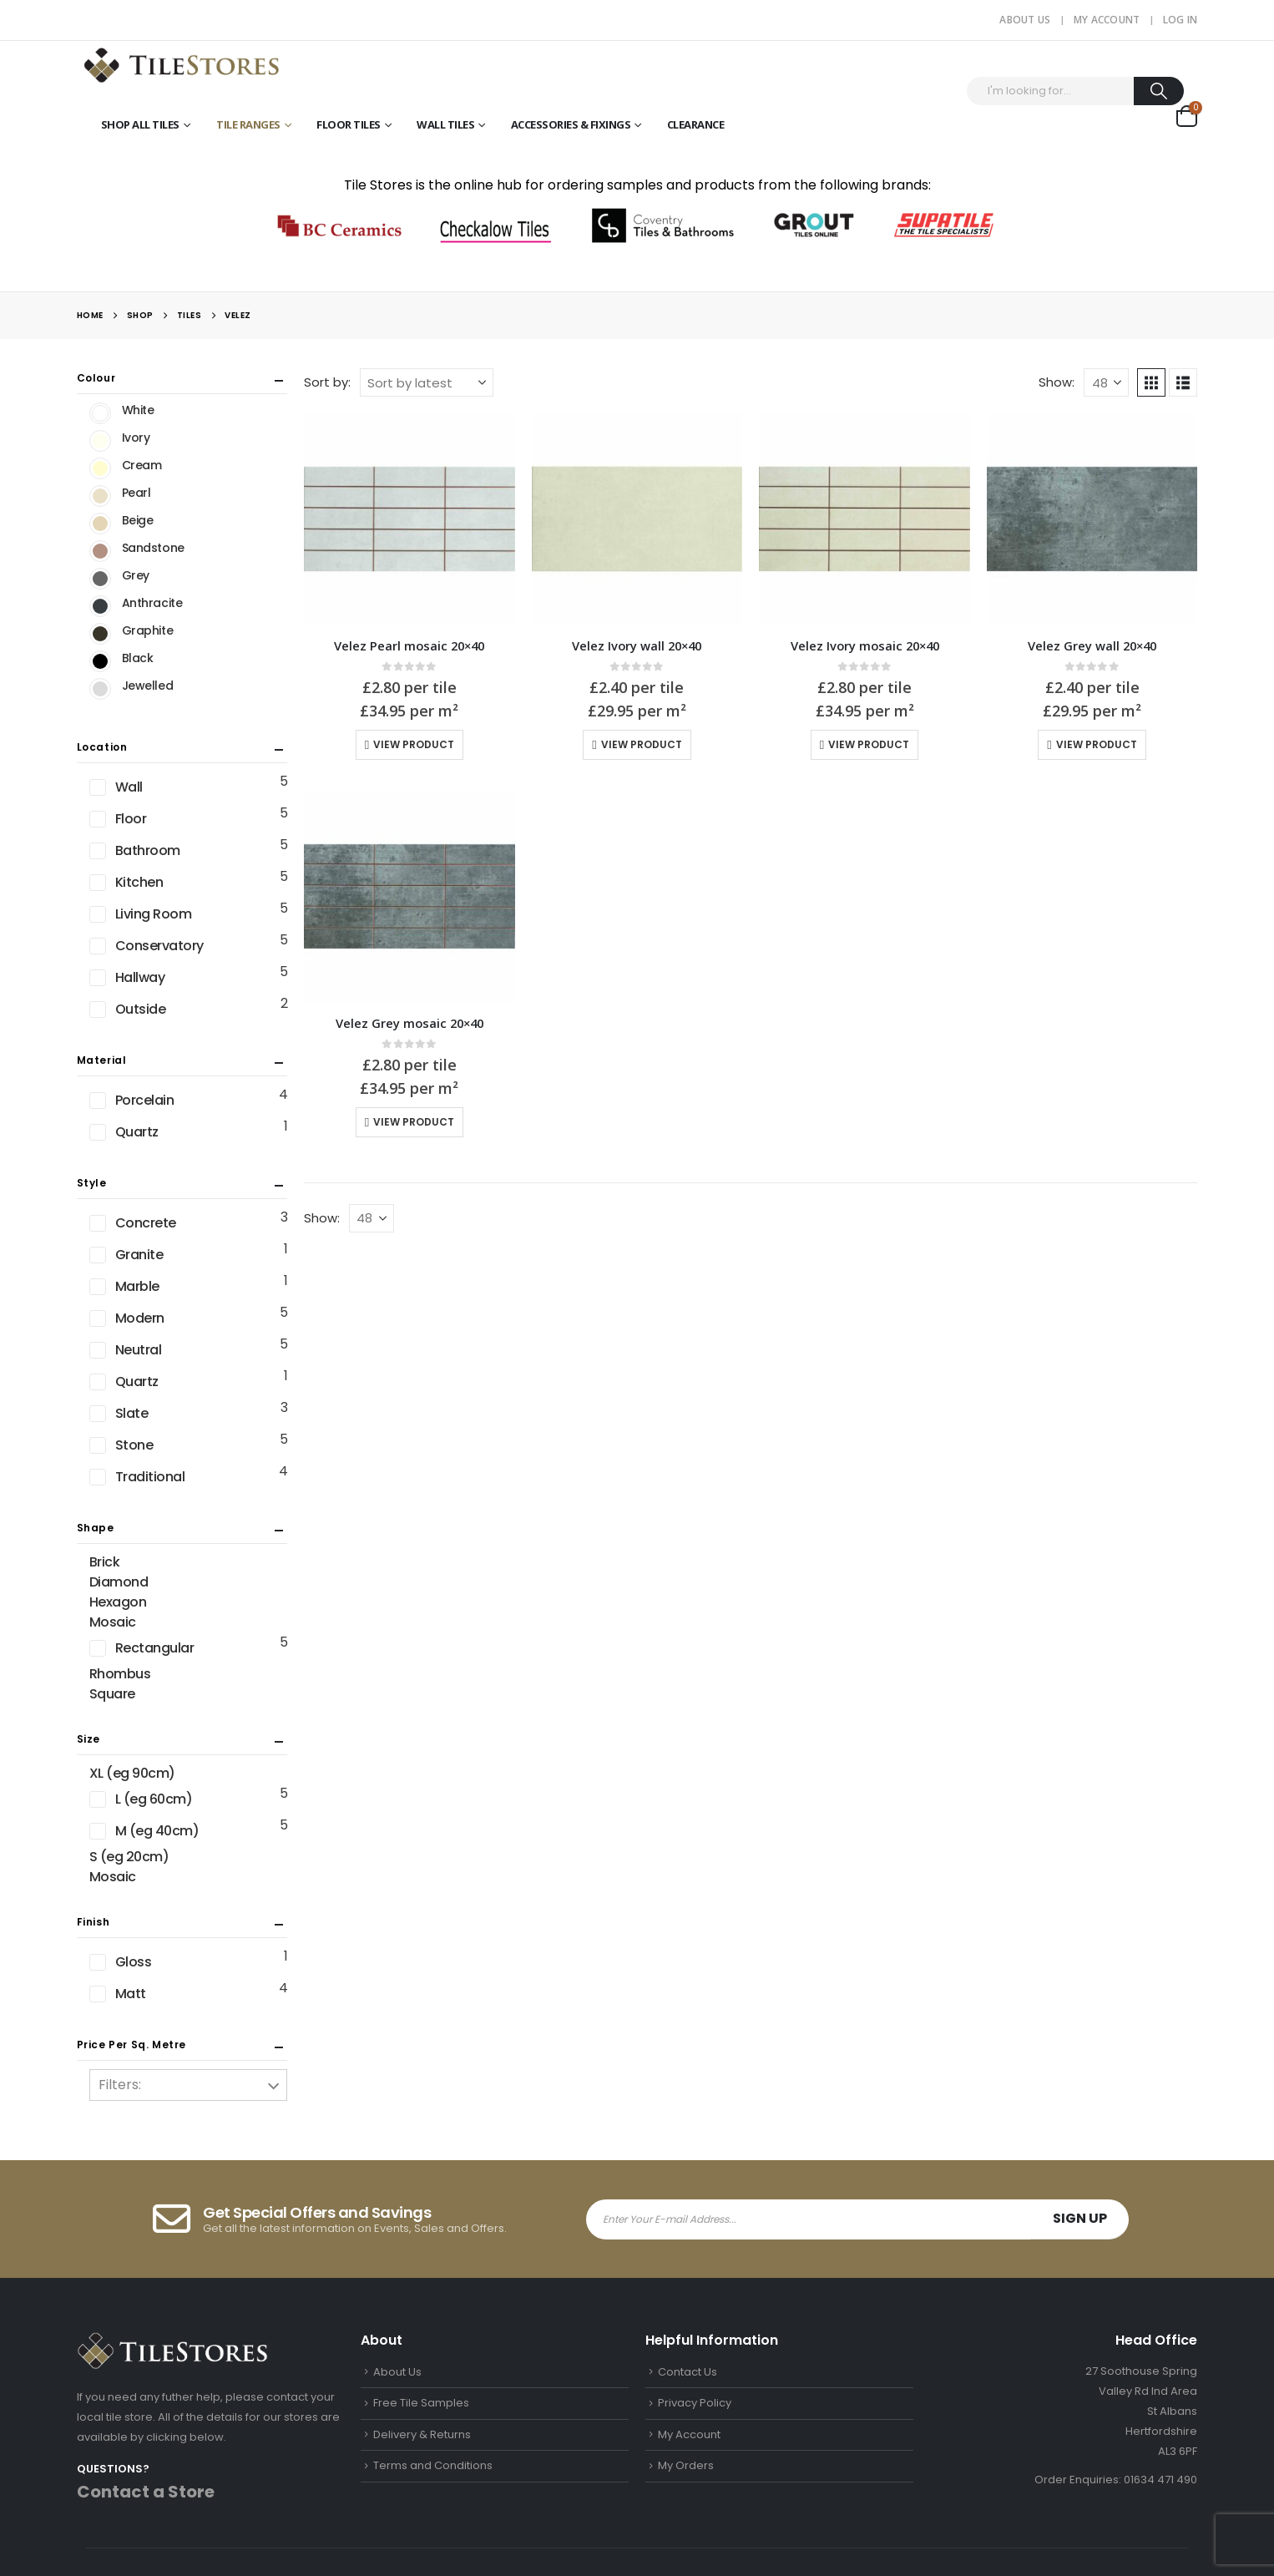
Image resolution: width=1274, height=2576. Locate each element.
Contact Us (687, 2372)
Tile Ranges (248, 124)
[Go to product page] (409, 519)
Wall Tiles (445, 124)
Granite (139, 1254)
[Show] (1106, 382)
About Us (1024, 20)
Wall (129, 787)
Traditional (150, 1476)
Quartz (137, 1131)
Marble (137, 1286)
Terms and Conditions (433, 2465)
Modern (139, 1318)
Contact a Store (146, 2491)
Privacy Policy (694, 2403)
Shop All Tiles (140, 124)
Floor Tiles (348, 124)
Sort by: (327, 382)
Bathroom (147, 850)
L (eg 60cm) (154, 1799)
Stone (134, 1445)
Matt (130, 1993)
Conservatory (159, 945)
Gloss (133, 1961)
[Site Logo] (181, 64)
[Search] (1159, 91)
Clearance (696, 124)
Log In (1180, 20)
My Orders (686, 2465)
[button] (1151, 382)
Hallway (140, 977)
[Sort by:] (426, 382)
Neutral (138, 1349)
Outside (140, 1009)
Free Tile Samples (421, 2403)
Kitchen (139, 882)
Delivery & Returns (422, 2434)
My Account (1107, 20)
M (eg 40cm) (157, 1830)
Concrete (145, 1222)
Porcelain (144, 1100)
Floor (131, 818)
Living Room (153, 914)
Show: (1056, 382)
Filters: (120, 2084)
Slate (132, 1413)
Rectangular (155, 1647)
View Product (413, 744)
